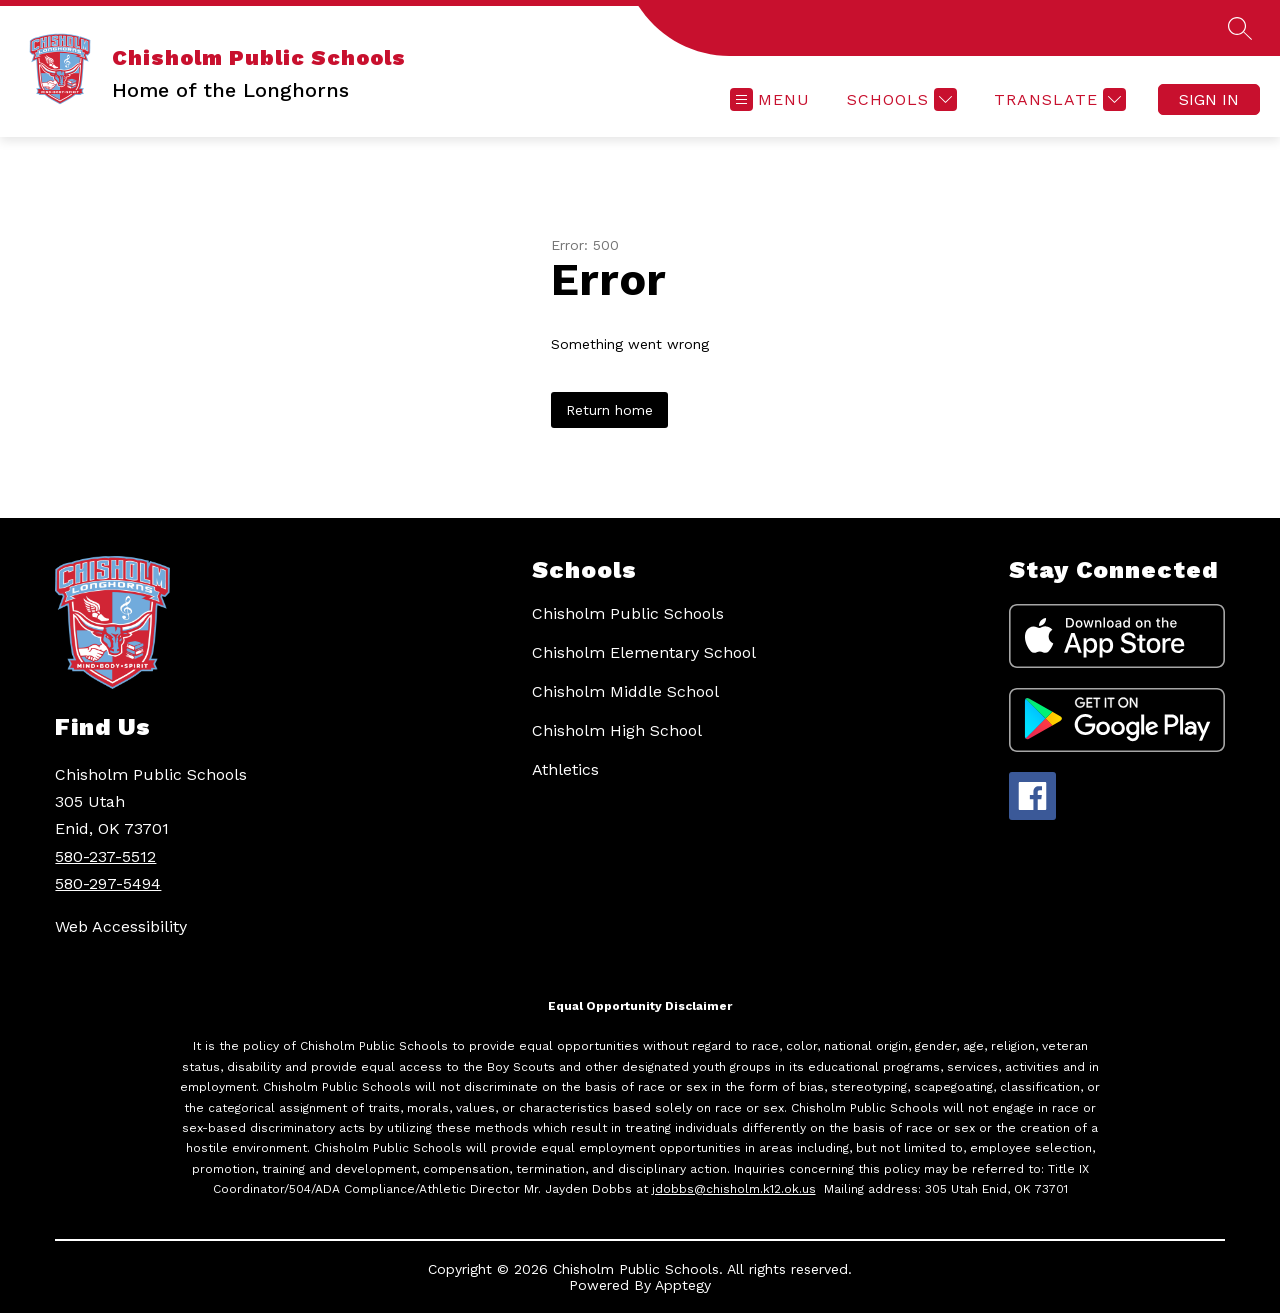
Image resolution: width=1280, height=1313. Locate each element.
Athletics (565, 769)
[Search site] (1240, 28)
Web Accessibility (121, 926)
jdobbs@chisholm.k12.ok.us (734, 1189)
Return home (609, 410)
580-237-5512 (105, 856)
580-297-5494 (108, 883)
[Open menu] (770, 99)
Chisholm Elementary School (644, 652)
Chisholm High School (617, 730)
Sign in (1209, 99)
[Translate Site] (1057, 99)
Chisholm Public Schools (628, 613)
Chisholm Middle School (625, 691)
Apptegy (683, 1285)
